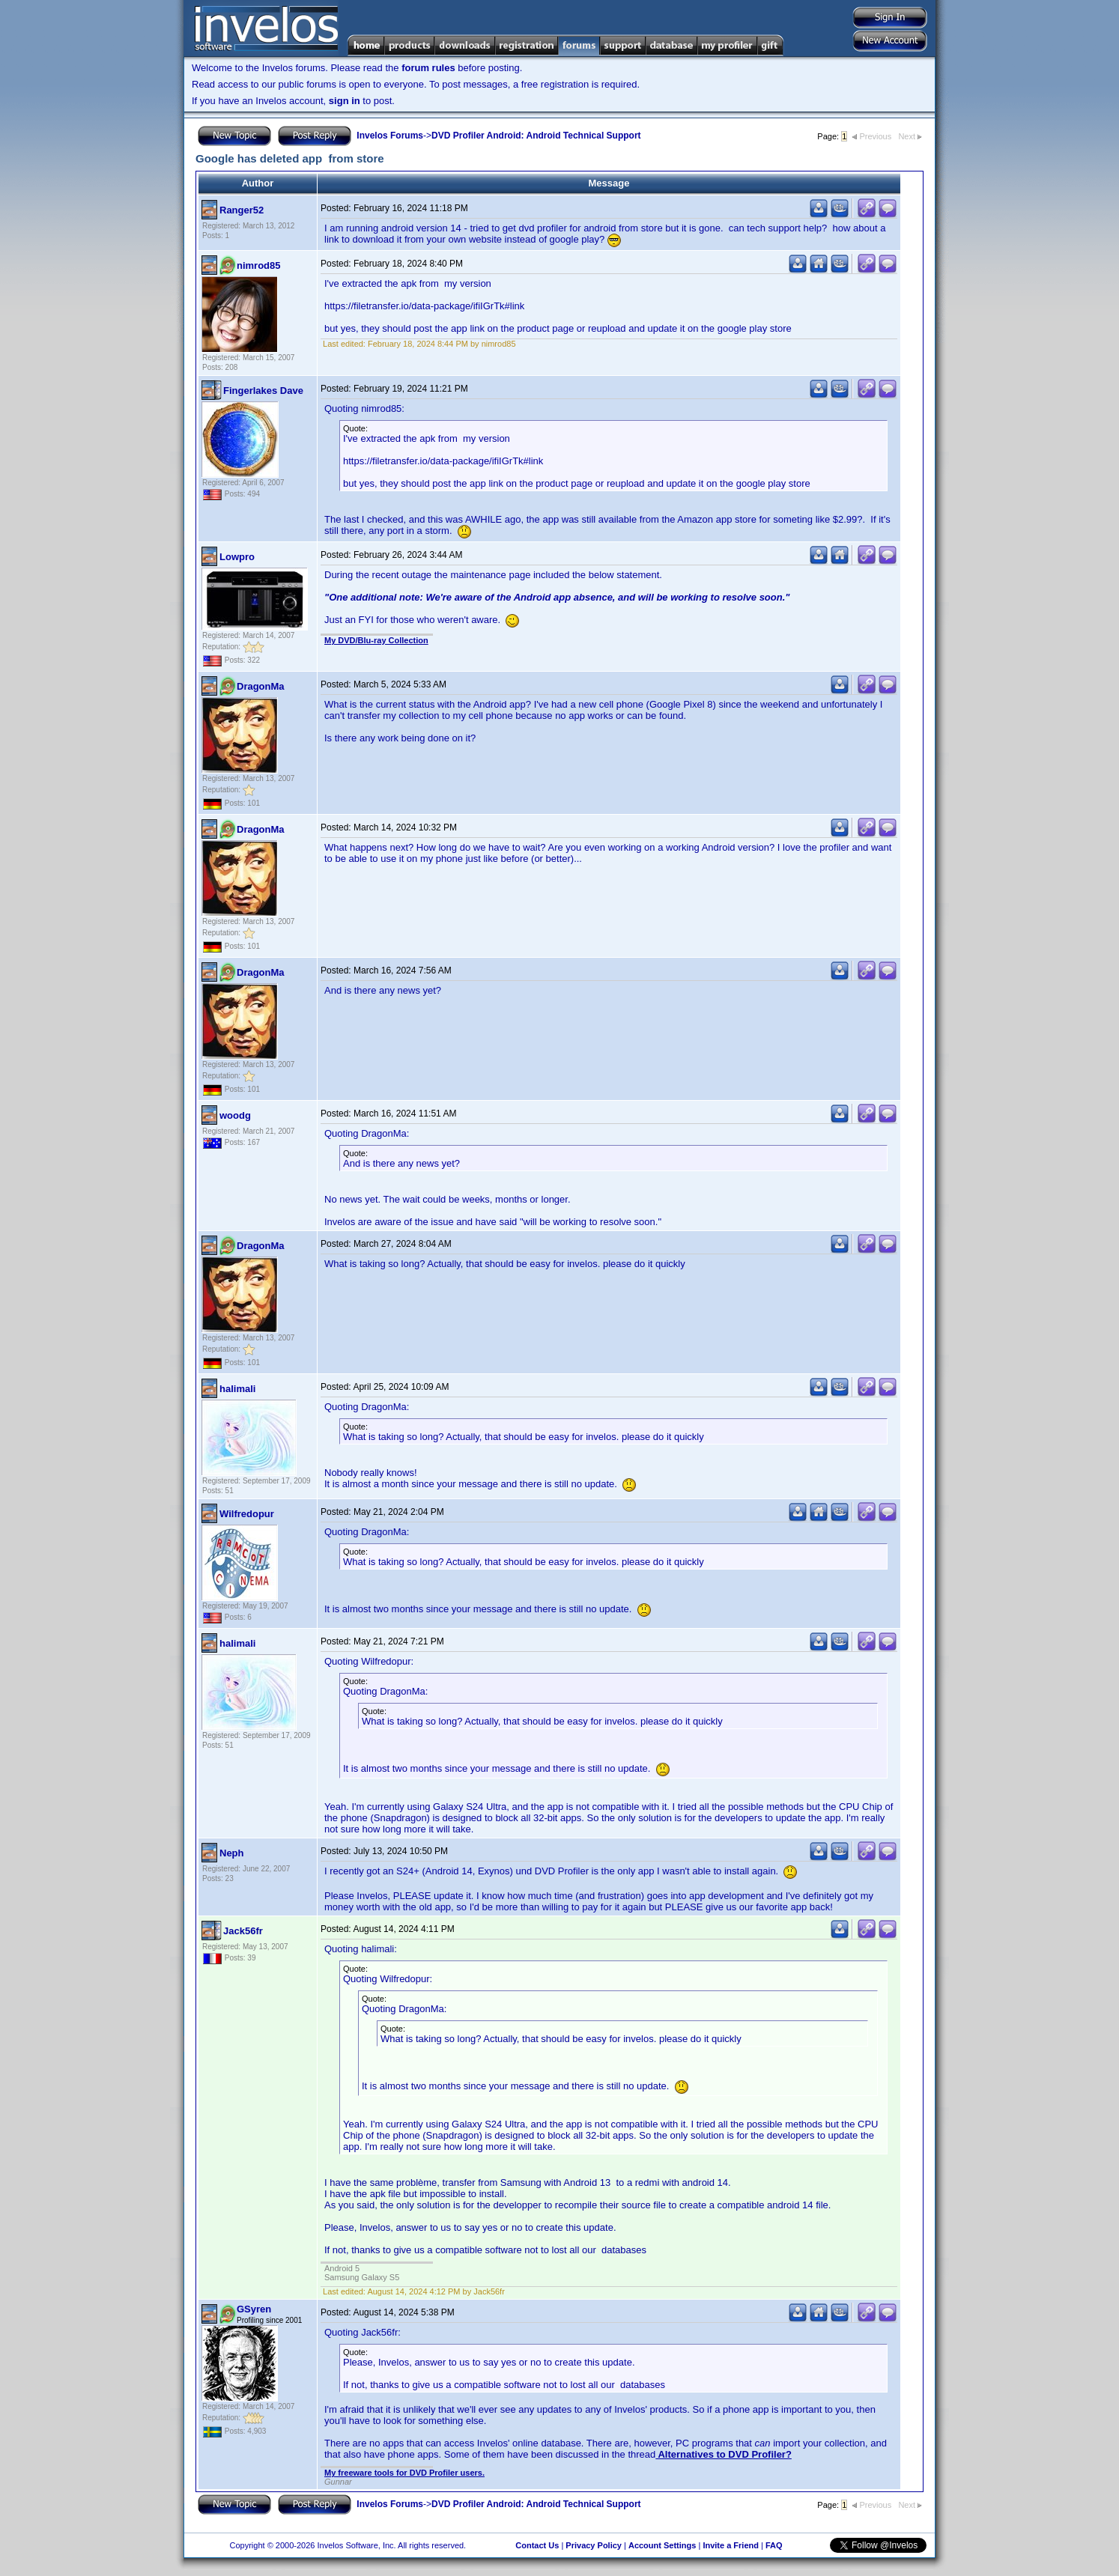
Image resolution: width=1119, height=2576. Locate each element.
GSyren (254, 2309)
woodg (235, 1115)
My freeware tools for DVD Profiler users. (404, 2472)
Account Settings (662, 2545)
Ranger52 (241, 210)
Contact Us (537, 2545)
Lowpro (237, 556)
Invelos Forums (390, 135)
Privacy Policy (593, 2545)
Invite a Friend (731, 2545)
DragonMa (261, 686)
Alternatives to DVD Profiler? (723, 2454)
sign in (344, 100)
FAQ (774, 2545)
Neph (231, 1853)
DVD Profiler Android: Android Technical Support (536, 135)
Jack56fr (243, 1930)
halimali (237, 1388)
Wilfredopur (246, 1513)
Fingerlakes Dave (263, 390)
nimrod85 (259, 265)
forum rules (428, 67)
